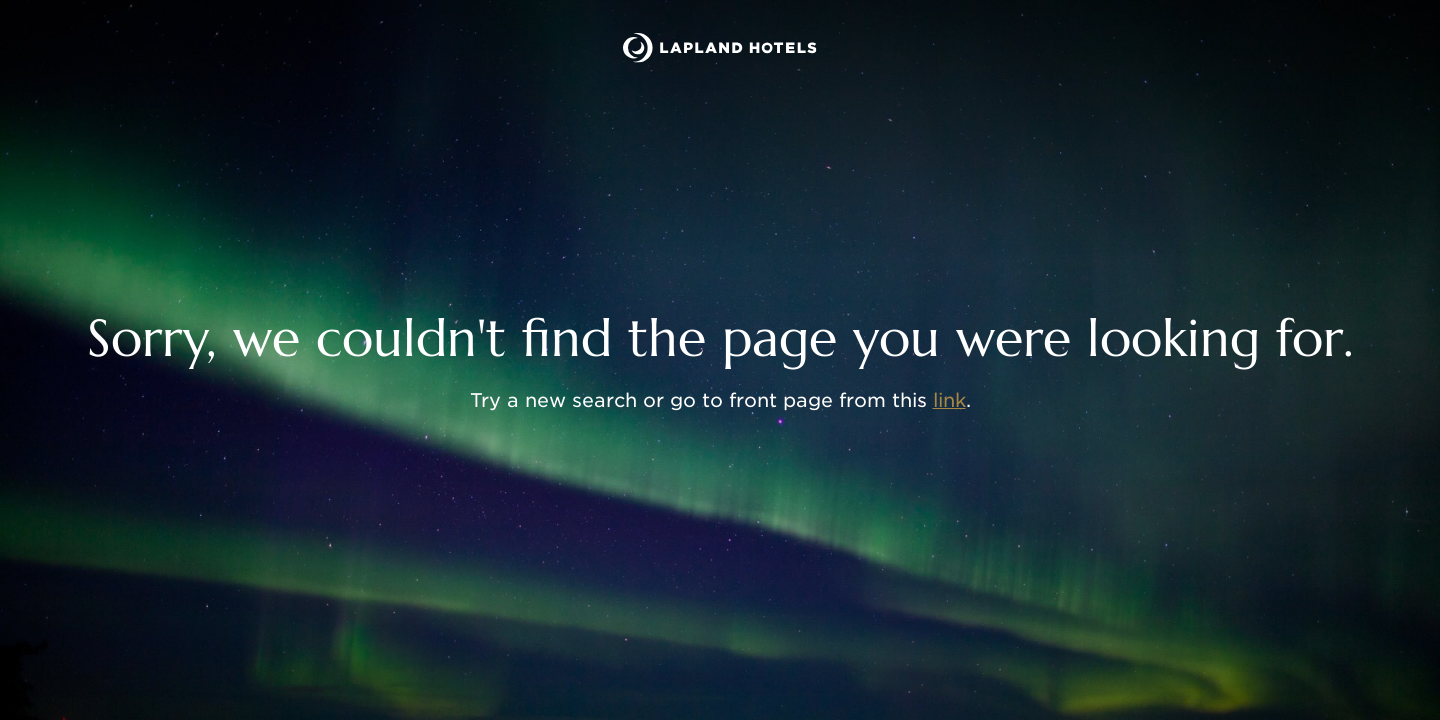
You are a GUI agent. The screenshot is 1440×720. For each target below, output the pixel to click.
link (949, 400)
